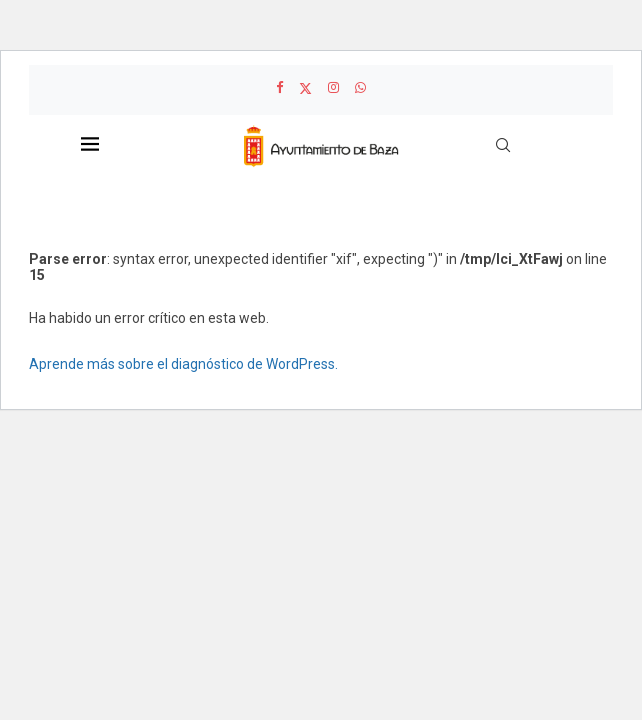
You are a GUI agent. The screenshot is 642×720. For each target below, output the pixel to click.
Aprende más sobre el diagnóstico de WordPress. (183, 364)
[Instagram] (333, 87)
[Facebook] (279, 87)
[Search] (503, 145)
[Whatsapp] (360, 87)
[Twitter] (305, 88)
